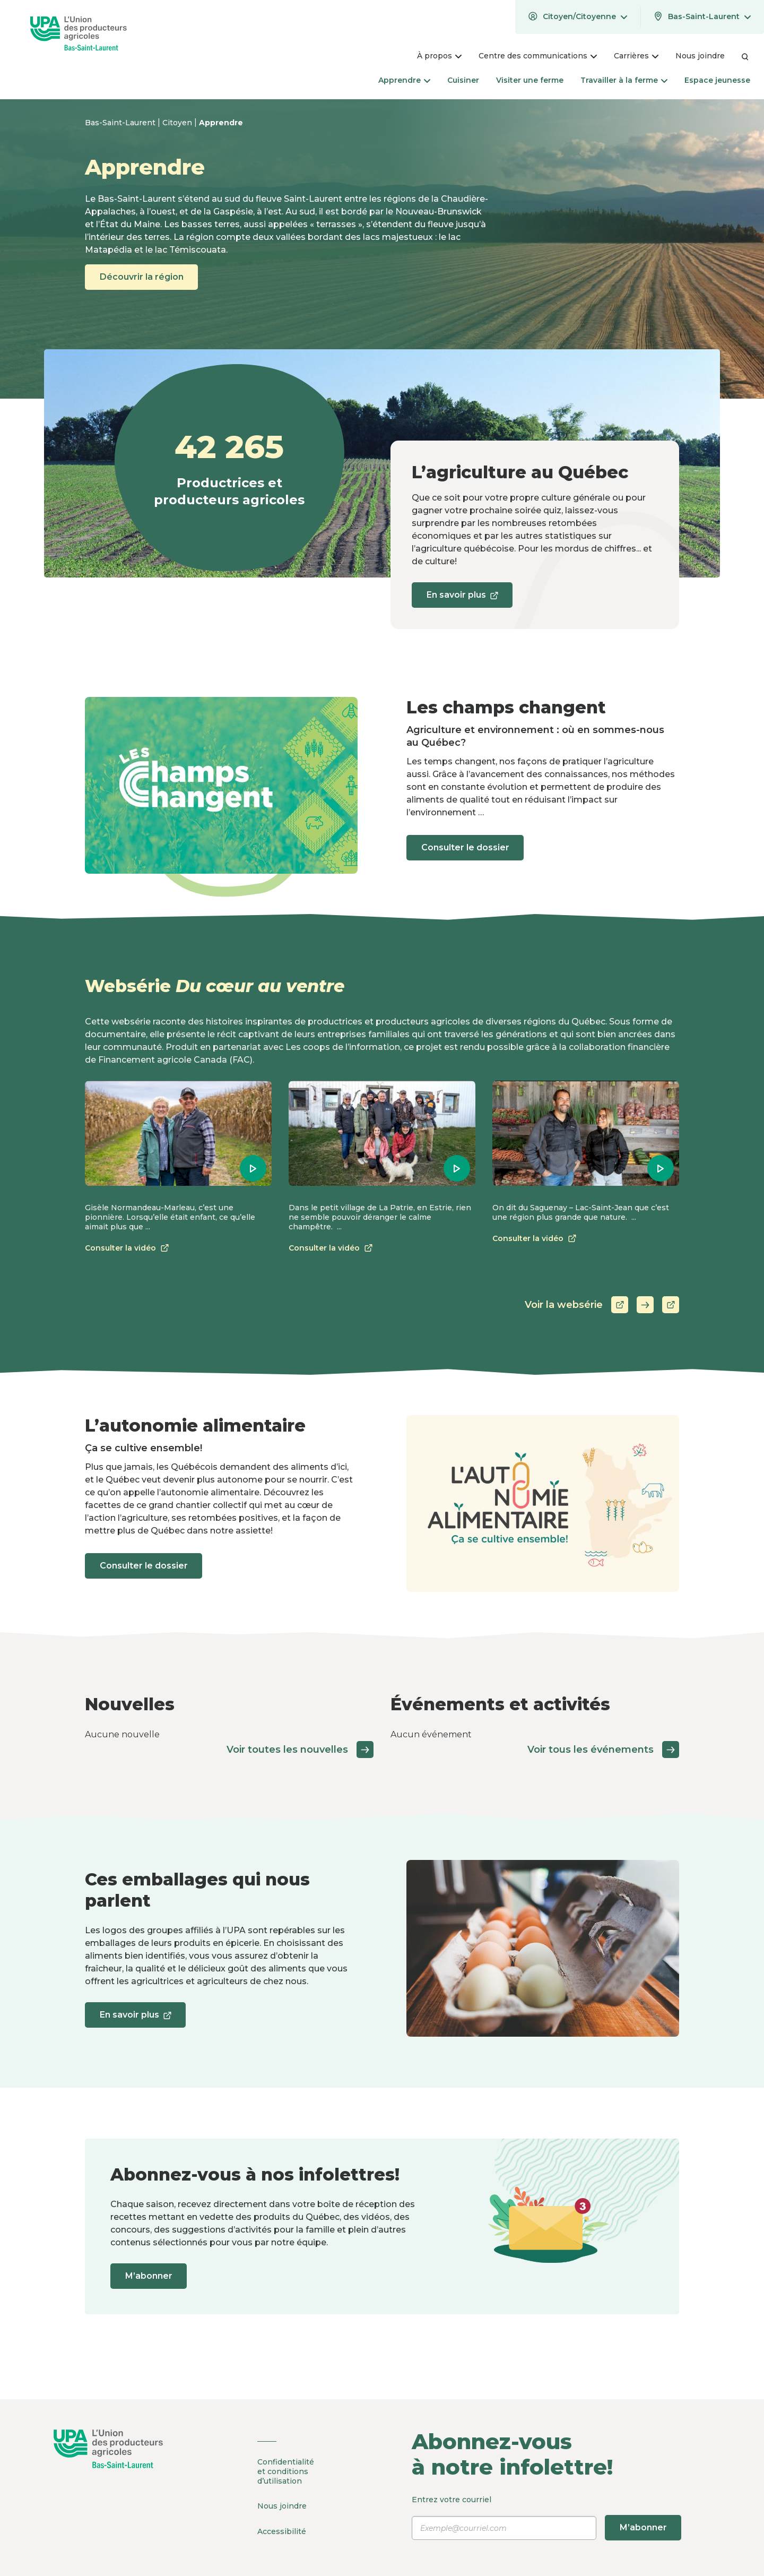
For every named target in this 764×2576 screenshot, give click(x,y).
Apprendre (221, 122)
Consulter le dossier (467, 847)
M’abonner (151, 2276)
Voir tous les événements (603, 1749)
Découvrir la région (144, 277)
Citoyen (178, 122)
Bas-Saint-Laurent (121, 122)
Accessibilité (281, 2529)
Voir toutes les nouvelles (300, 1749)
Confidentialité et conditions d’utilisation (285, 2471)
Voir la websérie (602, 1304)
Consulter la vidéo (129, 1247)
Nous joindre (282, 2505)
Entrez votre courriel (548, 2517)
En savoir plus (464, 598)
